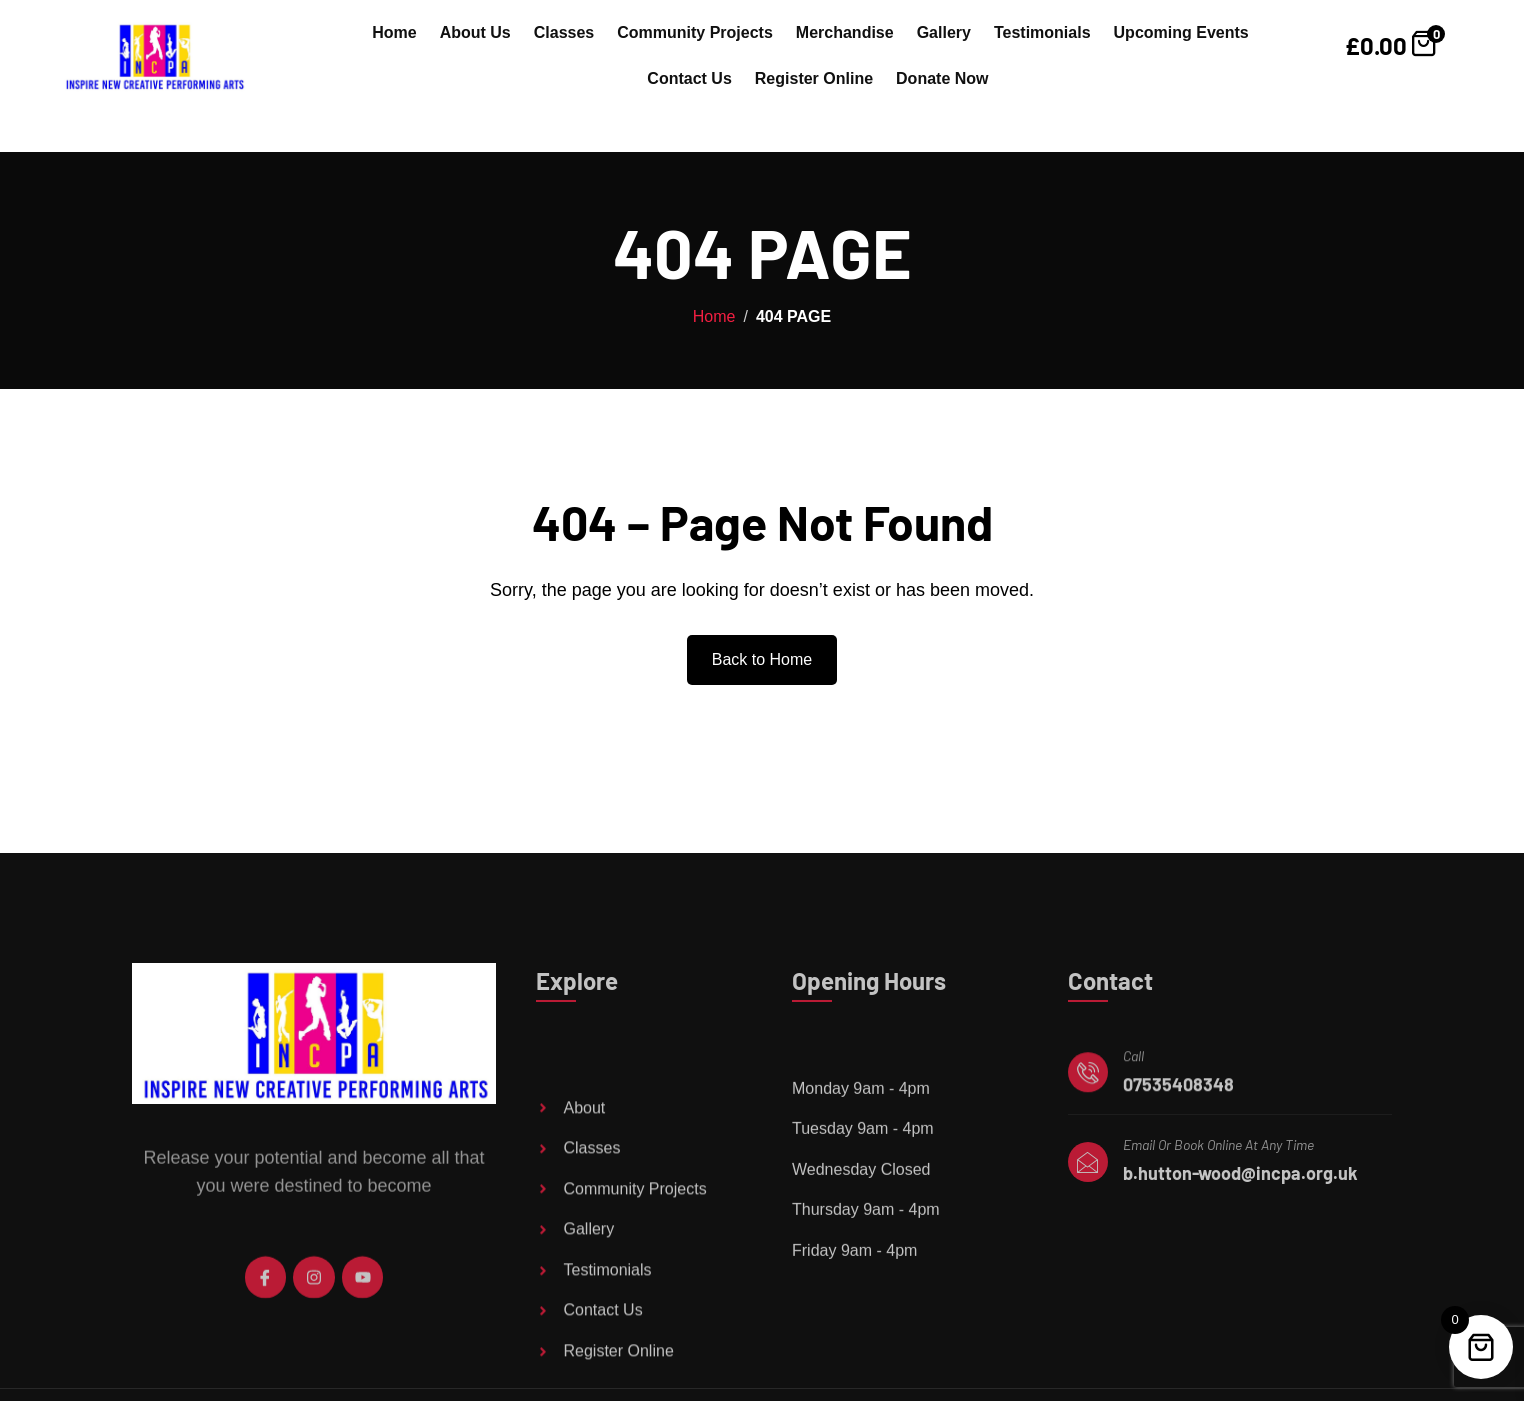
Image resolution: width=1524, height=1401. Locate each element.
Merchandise (845, 32)
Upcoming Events (1181, 32)
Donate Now (942, 78)
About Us (475, 32)
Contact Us (689, 78)
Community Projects (695, 32)
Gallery (944, 32)
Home (394, 32)
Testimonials (1042, 32)
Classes (564, 32)
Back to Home (762, 659)
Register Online (814, 78)
